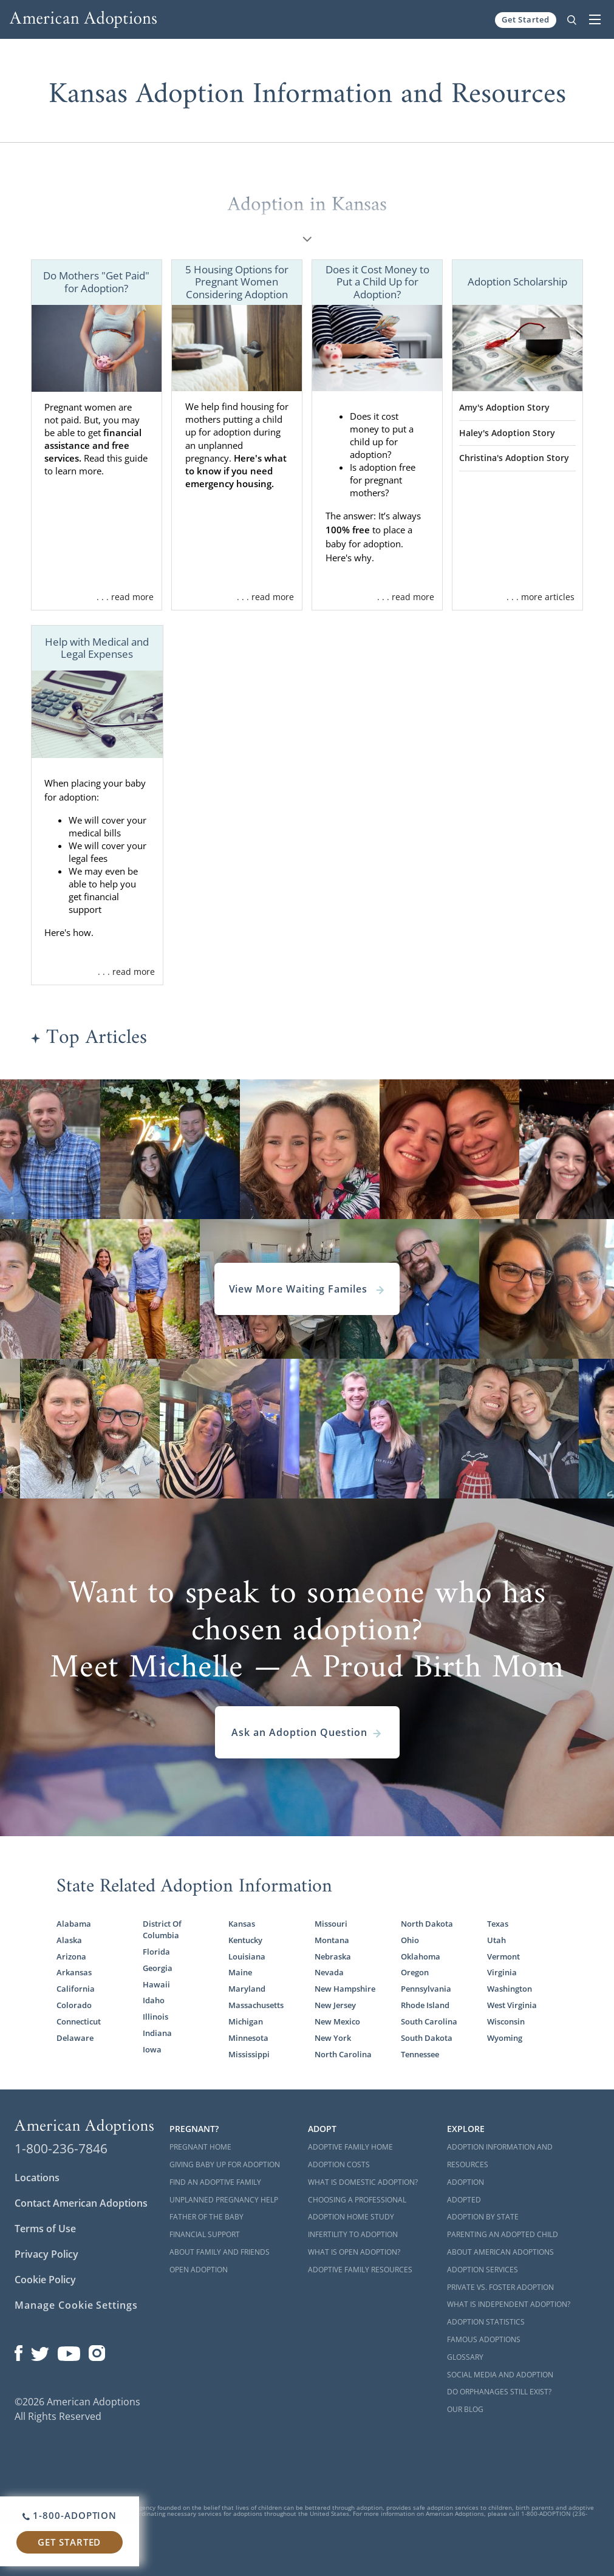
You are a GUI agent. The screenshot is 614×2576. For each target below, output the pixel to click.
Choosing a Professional (357, 2200)
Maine (240, 1972)
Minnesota (248, 2037)
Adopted (464, 2200)
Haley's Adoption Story (507, 433)
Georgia (157, 1968)
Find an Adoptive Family (215, 2182)
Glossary (465, 2357)
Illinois (155, 2016)
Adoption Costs (339, 2164)
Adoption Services (482, 2269)
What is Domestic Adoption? (363, 2182)
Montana (332, 1940)
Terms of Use (45, 2228)
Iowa (152, 2049)
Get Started (526, 19)
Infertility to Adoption (353, 2234)
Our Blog (465, 2409)
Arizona (71, 1956)
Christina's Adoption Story (514, 457)
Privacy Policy (46, 2254)
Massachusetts (256, 2005)
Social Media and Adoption (500, 2374)
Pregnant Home (200, 2147)
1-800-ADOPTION (69, 2515)
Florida (156, 1951)
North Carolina (343, 2054)
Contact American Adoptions (81, 2203)
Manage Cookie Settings (76, 2305)
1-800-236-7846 (61, 2148)
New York (333, 2037)
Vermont (503, 1956)
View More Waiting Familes (307, 1289)
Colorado (74, 2005)
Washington (509, 1988)
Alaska (69, 1940)
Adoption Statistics (486, 2322)
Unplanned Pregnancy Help (223, 2200)
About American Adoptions (500, 2252)
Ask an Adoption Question (306, 1732)
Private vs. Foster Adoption (500, 2287)
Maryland (246, 1988)
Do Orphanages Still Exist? (499, 2391)
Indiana (157, 2033)
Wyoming (504, 2037)
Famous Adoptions (483, 2339)
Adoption (465, 2182)
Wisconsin (506, 2021)
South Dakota (426, 2037)
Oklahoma (420, 1956)
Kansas (241, 1923)
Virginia (502, 1972)
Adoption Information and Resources (500, 2156)
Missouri (331, 1923)
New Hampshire (345, 1988)
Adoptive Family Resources (360, 2269)
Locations (37, 2177)
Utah (496, 1940)
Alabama (73, 1923)
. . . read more (125, 597)
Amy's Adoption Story (504, 407)
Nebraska (333, 1956)
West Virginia (512, 2005)
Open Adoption (198, 2269)
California (75, 1988)
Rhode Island (425, 2005)
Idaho (154, 2000)
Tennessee (420, 2054)
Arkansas (74, 1972)
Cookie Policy (45, 2279)
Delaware (75, 2037)
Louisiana (246, 1956)
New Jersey (335, 2005)
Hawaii (156, 1984)
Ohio (410, 1940)
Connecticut (78, 2021)
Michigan (245, 2021)
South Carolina (429, 2021)
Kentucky (245, 1940)
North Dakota (427, 1923)
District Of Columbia (162, 1929)
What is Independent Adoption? (508, 2304)
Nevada (329, 1972)
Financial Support (204, 2234)
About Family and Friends (219, 2252)
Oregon (415, 1972)
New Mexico (337, 2021)
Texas (497, 1923)
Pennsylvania (426, 1988)
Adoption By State (483, 2217)
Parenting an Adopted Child (502, 2234)
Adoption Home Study (351, 2217)
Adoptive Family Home (350, 2147)
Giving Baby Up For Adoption (224, 2164)
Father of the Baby (206, 2217)
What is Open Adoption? (354, 2252)
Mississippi (249, 2054)
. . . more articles (541, 597)
